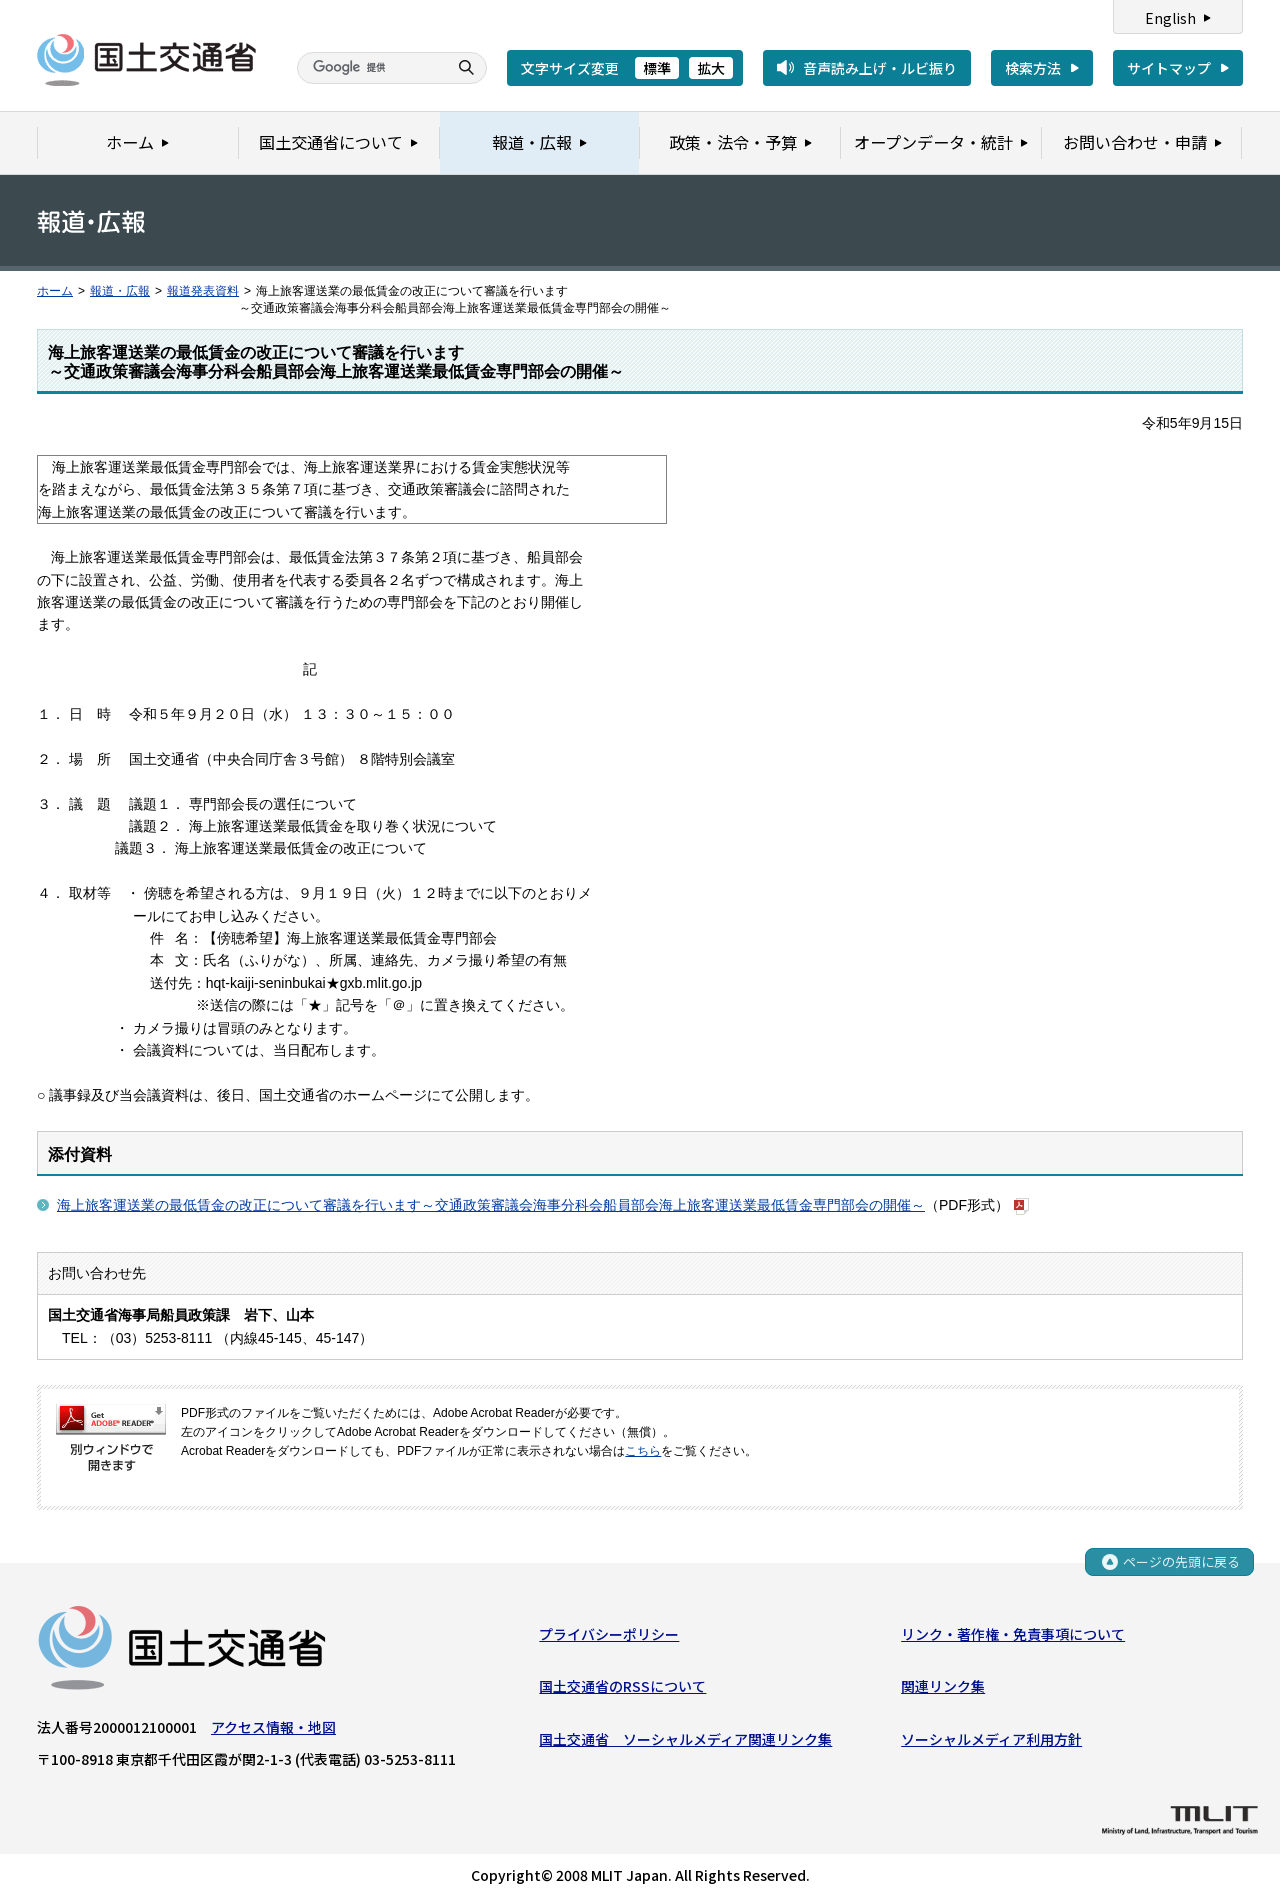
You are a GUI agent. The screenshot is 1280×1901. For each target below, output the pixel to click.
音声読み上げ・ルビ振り (880, 68)
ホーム (55, 291)
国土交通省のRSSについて (622, 1687)
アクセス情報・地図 (273, 1728)
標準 (657, 68)
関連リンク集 (943, 1687)
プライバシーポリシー (609, 1635)
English (1170, 18)
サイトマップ (1169, 68)
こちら (643, 1451)
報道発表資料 (203, 291)
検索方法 (1033, 68)
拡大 (711, 68)
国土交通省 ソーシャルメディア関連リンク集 (685, 1739)
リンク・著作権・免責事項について (1013, 1635)
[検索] (370, 68)
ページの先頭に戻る (1181, 1562)
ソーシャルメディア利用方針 (991, 1739)
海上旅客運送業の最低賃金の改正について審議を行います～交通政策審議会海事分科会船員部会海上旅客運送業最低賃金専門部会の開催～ (491, 1205)
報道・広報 (120, 291)
